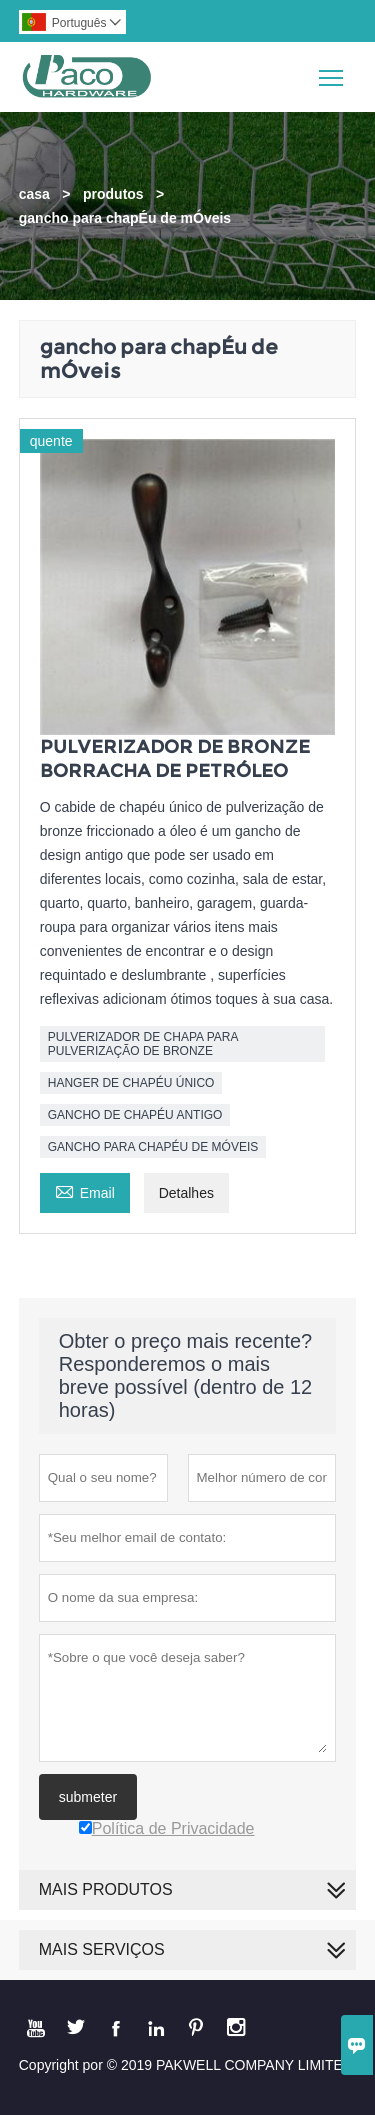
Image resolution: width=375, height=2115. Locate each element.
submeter (88, 1797)
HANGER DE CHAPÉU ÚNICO (131, 1083)
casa (34, 194)
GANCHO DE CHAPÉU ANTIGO (135, 1115)
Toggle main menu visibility (332, 70)
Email (85, 1190)
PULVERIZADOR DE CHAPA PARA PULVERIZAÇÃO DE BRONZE (143, 1044)
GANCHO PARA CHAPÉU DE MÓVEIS (153, 1147)
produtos (113, 194)
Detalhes (186, 1193)
